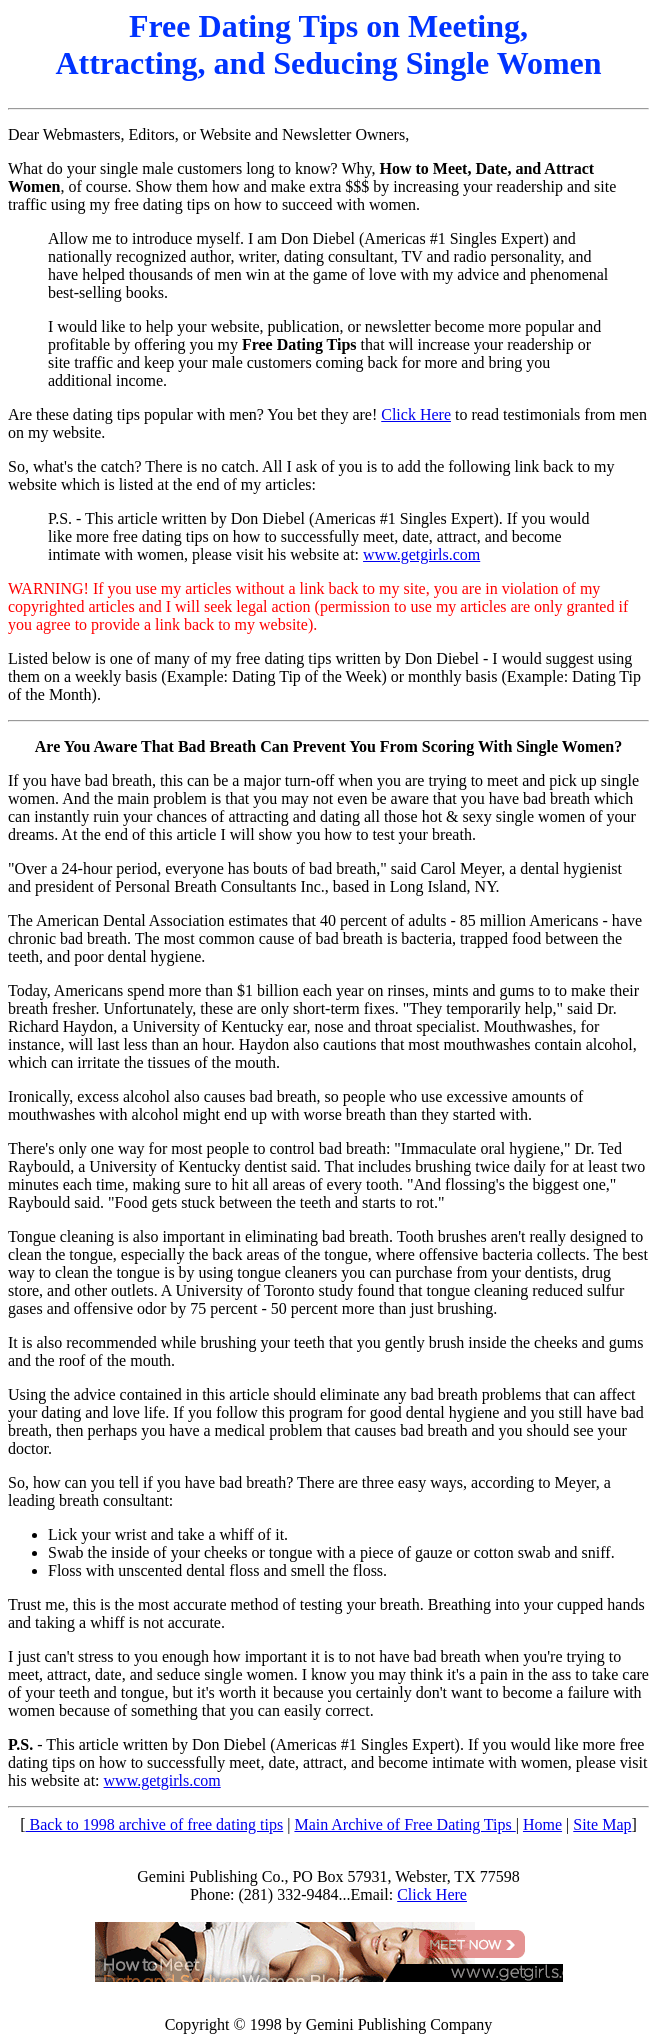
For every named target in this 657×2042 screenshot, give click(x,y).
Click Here (416, 414)
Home (542, 1824)
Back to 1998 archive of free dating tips (155, 1824)
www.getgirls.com (421, 554)
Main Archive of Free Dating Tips (404, 1824)
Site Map (602, 1824)
